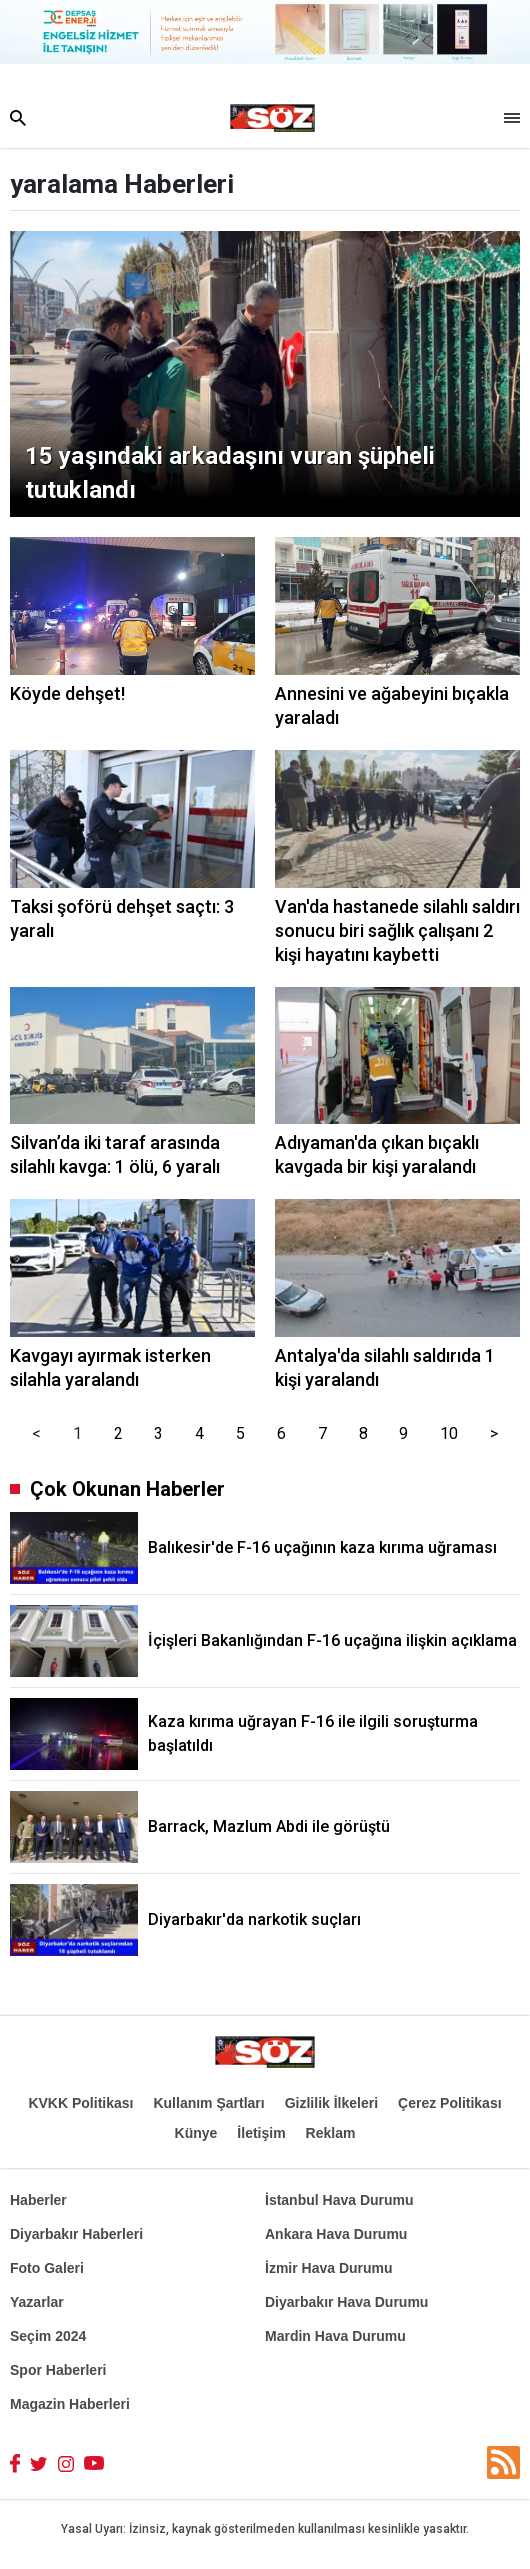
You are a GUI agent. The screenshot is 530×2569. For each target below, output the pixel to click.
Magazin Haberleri (70, 2404)
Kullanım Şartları (208, 2103)
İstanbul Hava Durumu (339, 2200)
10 (449, 1433)
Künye (196, 2133)
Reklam (331, 2133)
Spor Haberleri (58, 2370)
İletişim (261, 2133)
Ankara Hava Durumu (336, 2234)
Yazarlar (37, 2302)
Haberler (38, 2200)
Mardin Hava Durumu (335, 2336)
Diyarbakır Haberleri (76, 2234)
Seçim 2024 (48, 2336)
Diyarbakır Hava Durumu (346, 2302)
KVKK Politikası (80, 2103)
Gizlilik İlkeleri (331, 2103)
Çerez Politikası (450, 2103)
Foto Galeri (47, 2268)
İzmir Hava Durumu (329, 2268)
